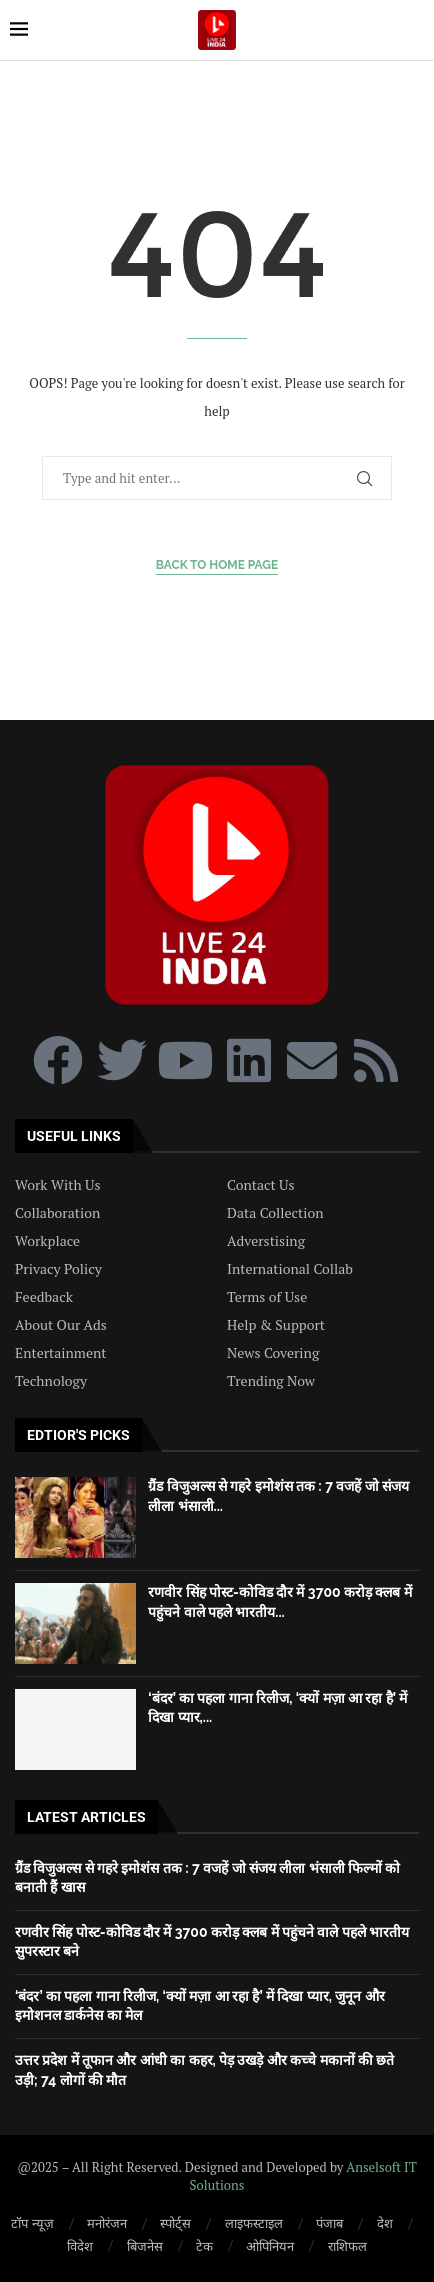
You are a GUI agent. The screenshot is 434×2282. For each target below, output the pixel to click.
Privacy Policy (58, 1269)
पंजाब (329, 2223)
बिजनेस (145, 2246)
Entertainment (61, 1353)
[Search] (414, 29)
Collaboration (57, 1213)
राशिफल (347, 2246)
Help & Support (276, 1325)
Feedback (44, 1297)
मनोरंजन (107, 2223)
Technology (51, 1381)
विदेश (80, 2246)
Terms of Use (267, 1297)
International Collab (290, 1269)
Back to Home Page (217, 565)
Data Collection (275, 1213)
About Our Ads (61, 1325)
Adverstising (266, 1241)
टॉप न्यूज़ (32, 2223)
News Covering (273, 1353)
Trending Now (271, 1381)
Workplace (47, 1241)
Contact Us (261, 1185)
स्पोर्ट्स (175, 2223)
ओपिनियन (270, 2246)
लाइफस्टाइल (254, 2223)
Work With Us (57, 1185)
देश (385, 2223)
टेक (204, 2246)
